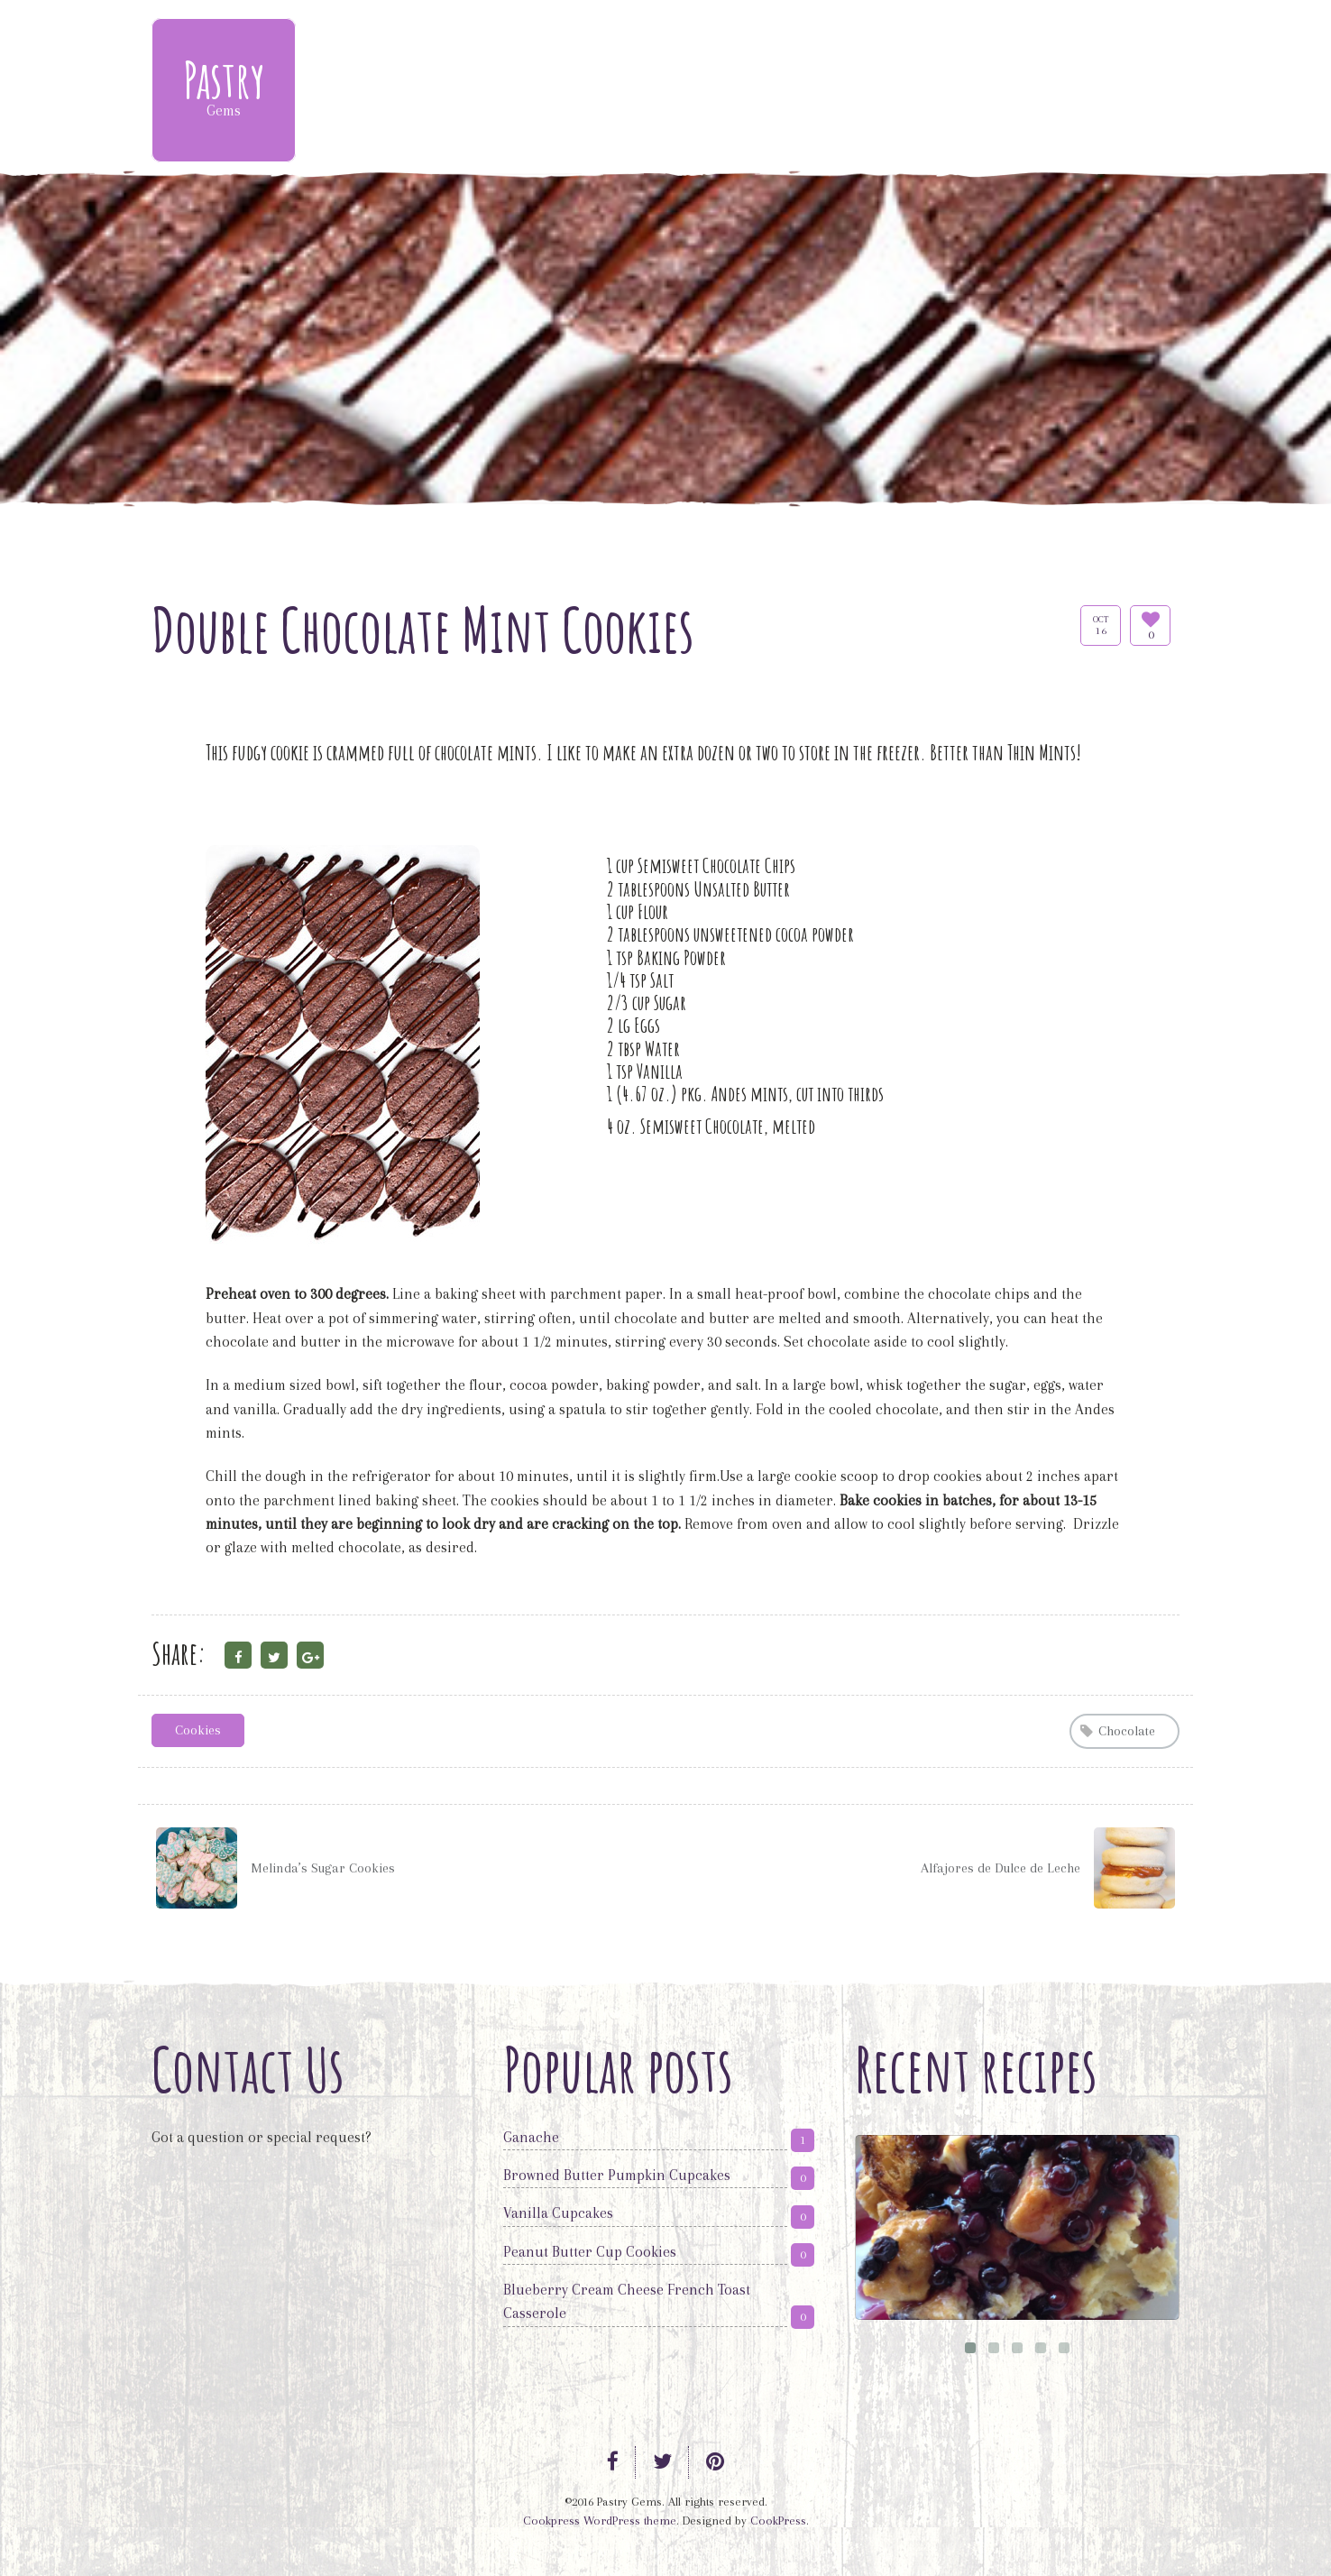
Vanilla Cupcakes (558, 2213)
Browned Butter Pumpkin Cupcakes (616, 2175)
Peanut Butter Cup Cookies (589, 2251)
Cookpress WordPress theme (599, 2520)
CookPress (778, 2520)
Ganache (531, 2137)
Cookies (198, 1730)
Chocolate (1126, 1731)
